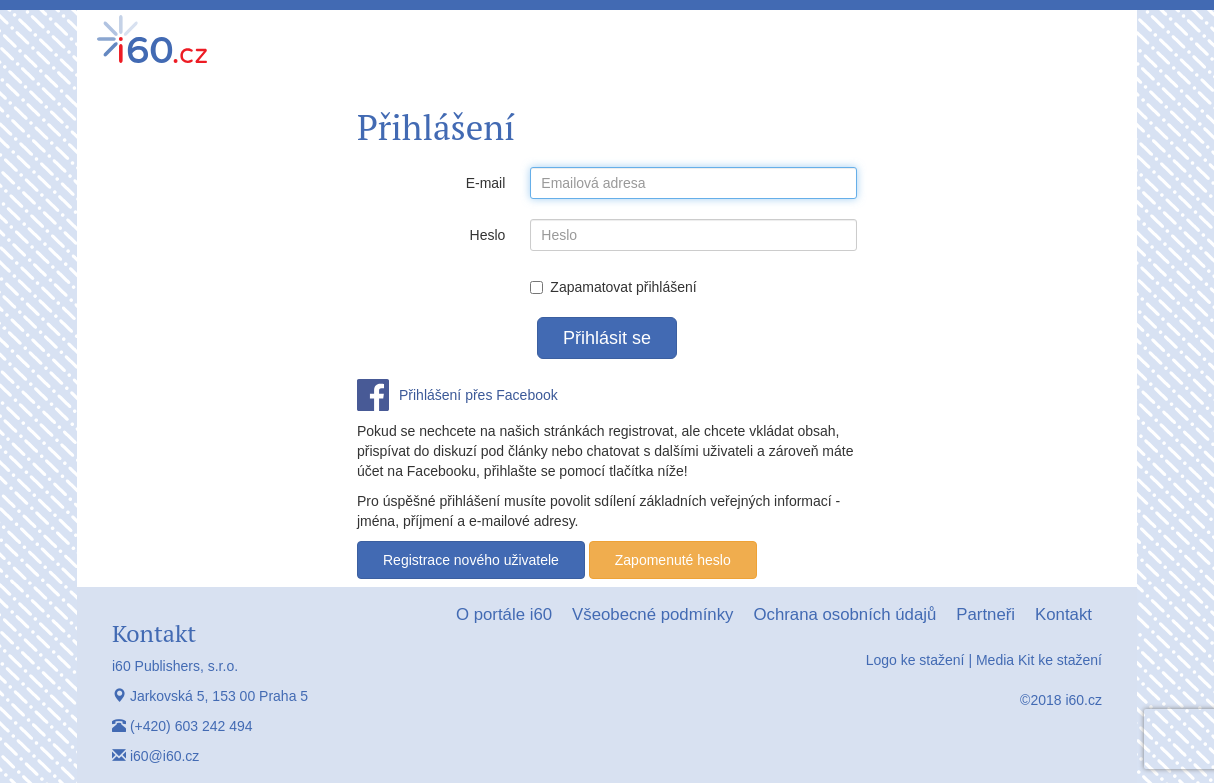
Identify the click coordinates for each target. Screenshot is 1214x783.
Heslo (488, 235)
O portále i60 (504, 614)
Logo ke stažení (915, 660)
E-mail (486, 183)
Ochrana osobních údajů (844, 614)
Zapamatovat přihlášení (613, 287)
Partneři (985, 614)
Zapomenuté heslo (673, 560)
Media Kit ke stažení (1039, 660)
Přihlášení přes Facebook (478, 395)
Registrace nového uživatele (471, 560)
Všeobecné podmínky (652, 614)
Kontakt (1063, 614)
